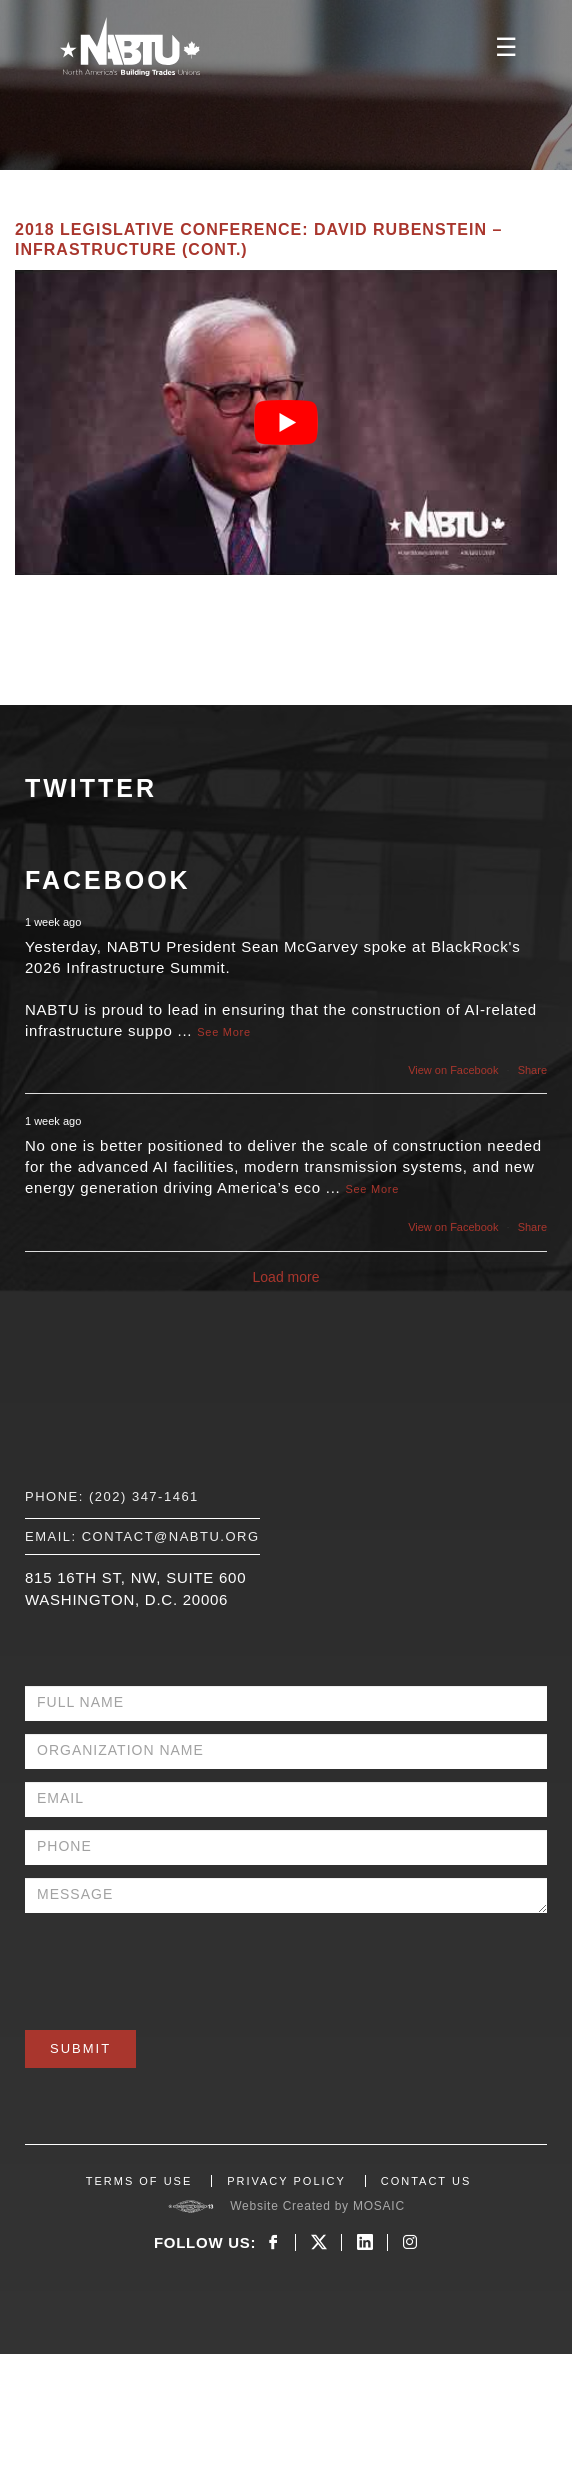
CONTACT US (426, 2181)
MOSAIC (379, 2206)
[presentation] (177, 1965)
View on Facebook (453, 1070)
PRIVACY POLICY (286, 2181)
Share (532, 1070)
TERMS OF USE (139, 2181)
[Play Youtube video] (286, 422)
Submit (80, 2048)
